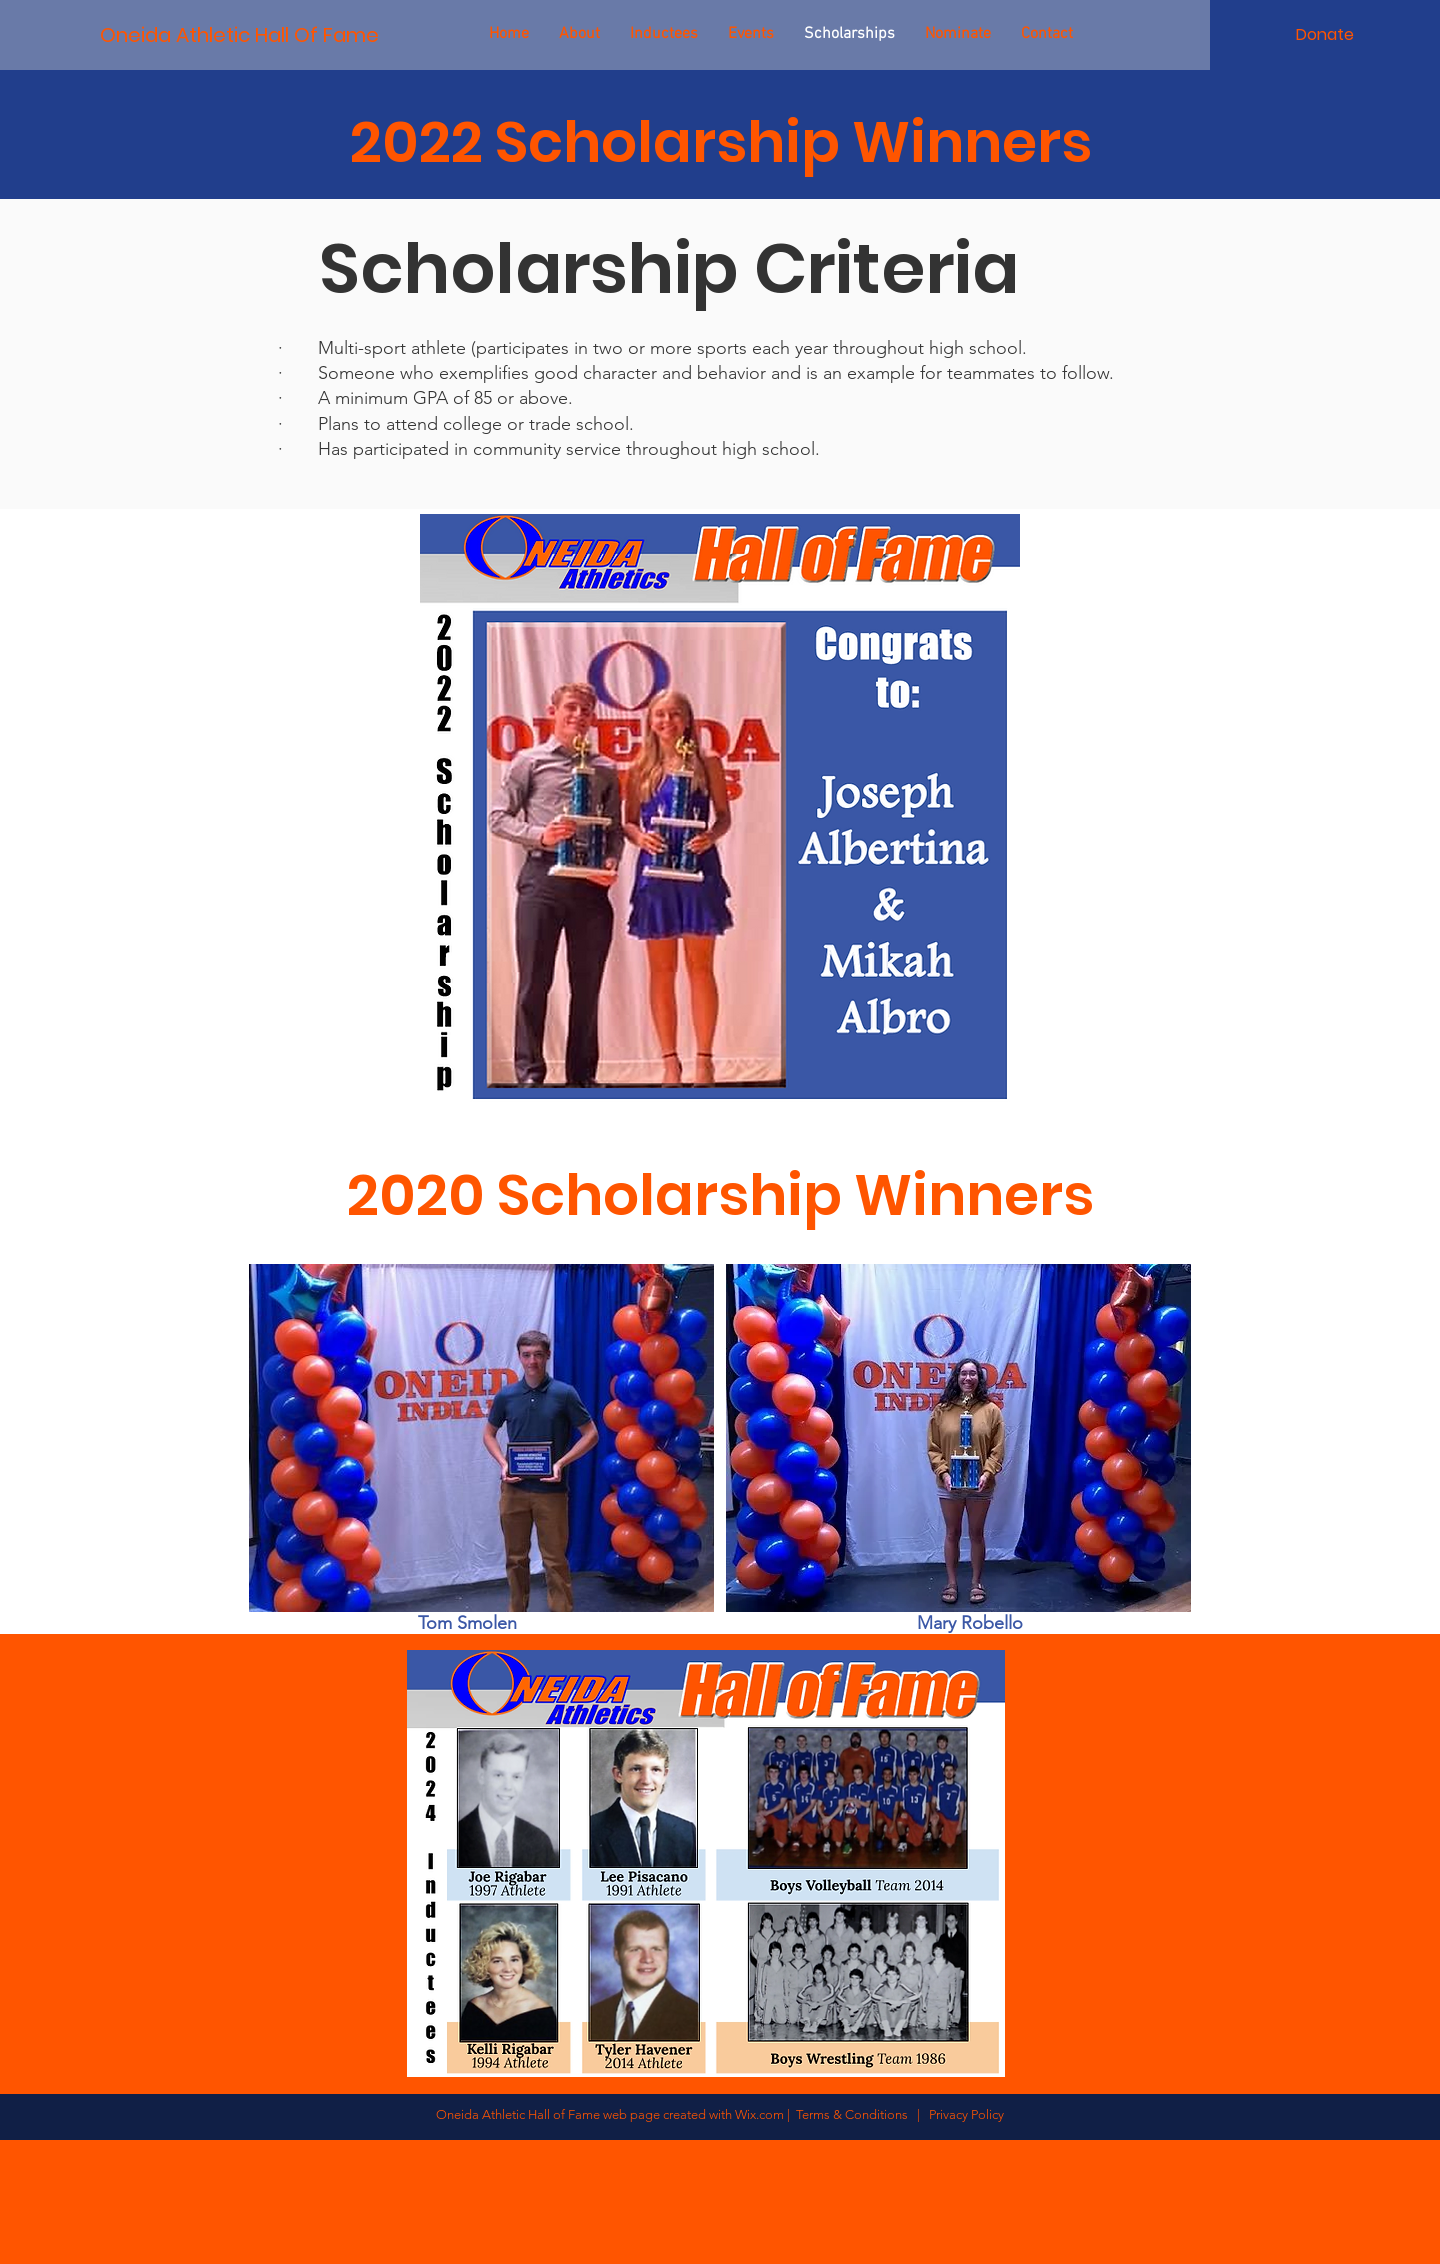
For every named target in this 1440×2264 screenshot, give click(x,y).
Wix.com (759, 2114)
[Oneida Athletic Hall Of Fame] (239, 34)
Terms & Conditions (855, 2114)
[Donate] (1325, 35)
